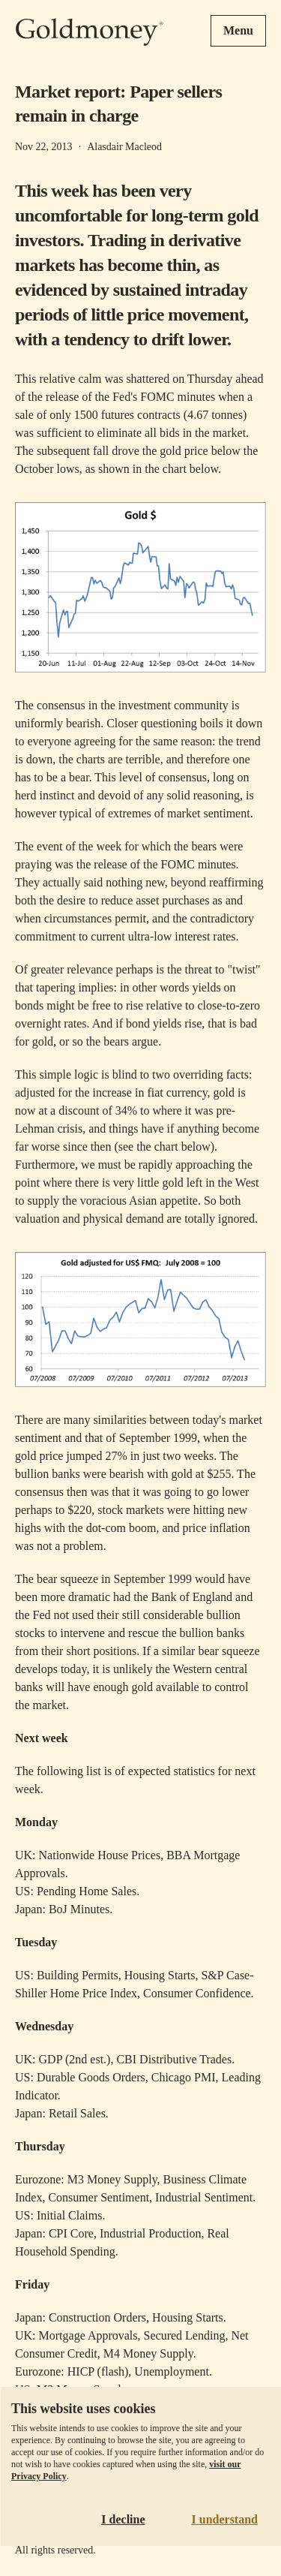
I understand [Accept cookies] (225, 2519)
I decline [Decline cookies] (123, 2519)
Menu (238, 30)
